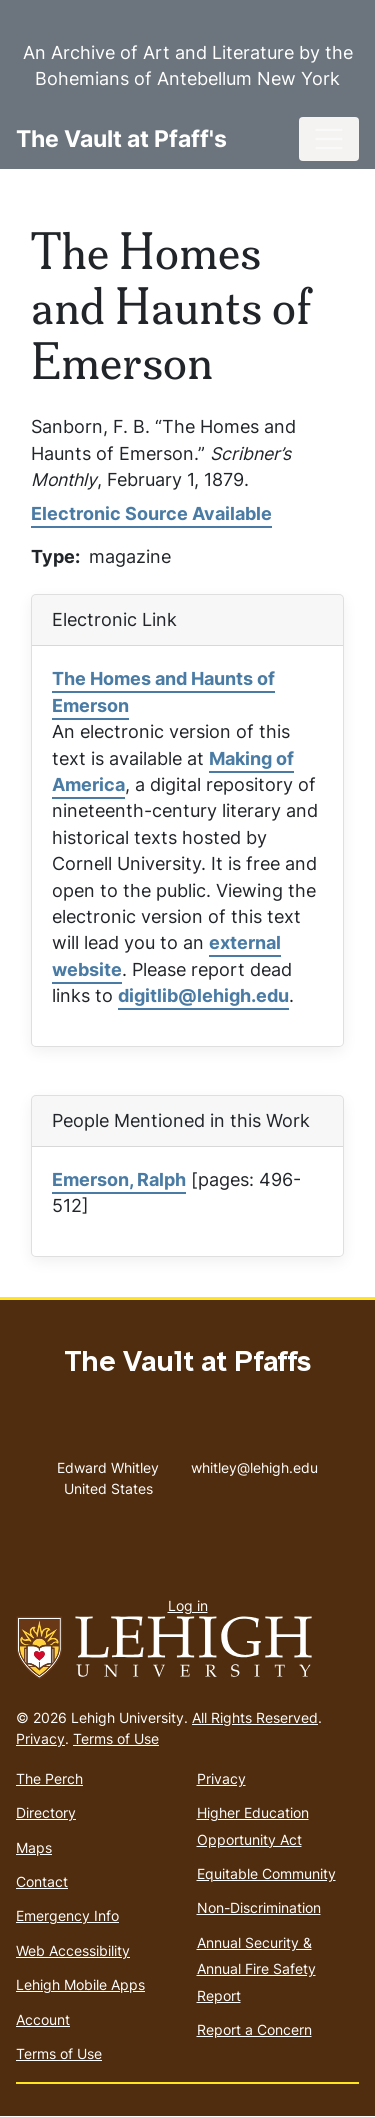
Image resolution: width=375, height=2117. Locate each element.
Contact (42, 1881)
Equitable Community (266, 1873)
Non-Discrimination (259, 1907)
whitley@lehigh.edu (254, 1463)
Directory (46, 1812)
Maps (34, 1847)
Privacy (40, 1738)
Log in (188, 1605)
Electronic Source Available (151, 513)
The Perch (49, 1778)
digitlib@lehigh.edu (203, 995)
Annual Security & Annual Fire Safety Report (256, 1969)
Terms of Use (116, 1738)
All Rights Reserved (255, 1717)
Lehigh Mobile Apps (80, 1984)
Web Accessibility (73, 1950)
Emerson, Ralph (119, 1179)
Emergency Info (67, 1915)
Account (43, 2019)
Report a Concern (254, 2029)
